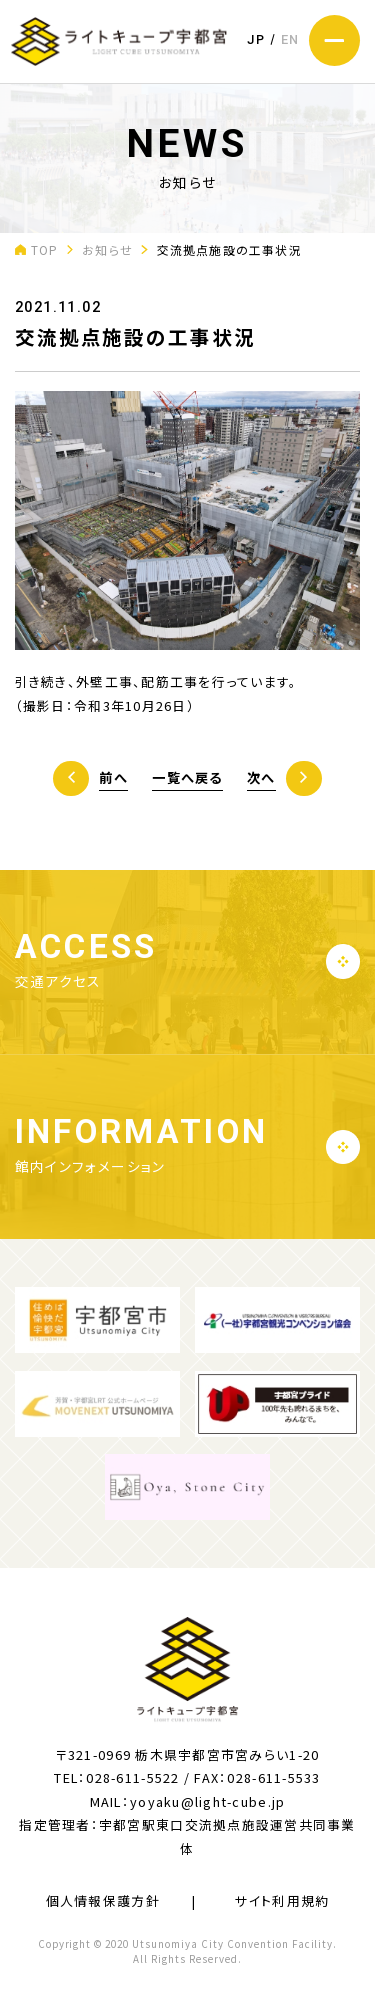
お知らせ (107, 249)
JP (256, 39)
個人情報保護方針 (103, 1900)
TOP (45, 249)
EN (290, 39)
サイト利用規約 (282, 1900)
